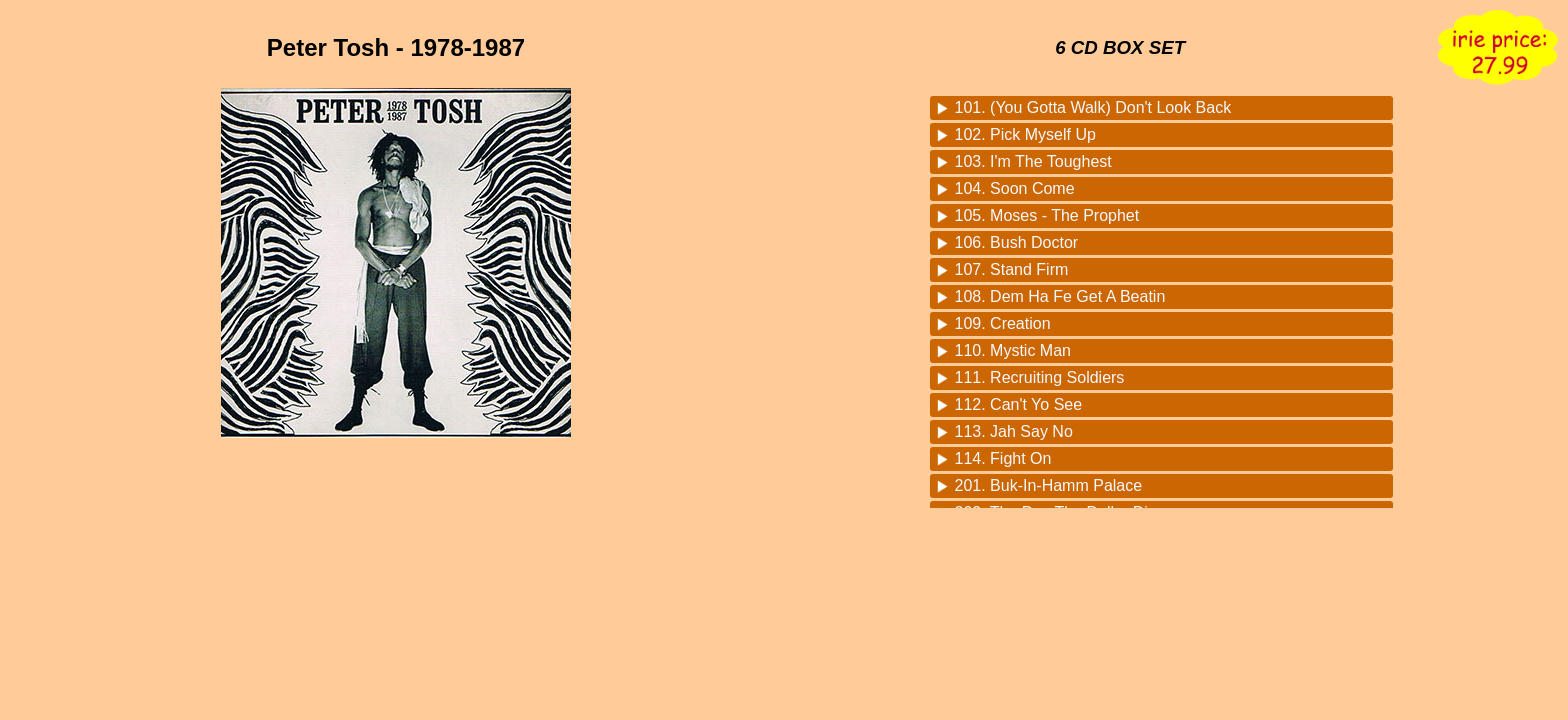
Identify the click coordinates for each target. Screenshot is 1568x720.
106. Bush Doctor (1017, 242)
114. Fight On (1003, 458)
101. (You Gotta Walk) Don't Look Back (1093, 107)
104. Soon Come (1015, 188)
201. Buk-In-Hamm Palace (1049, 485)
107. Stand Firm (1012, 269)
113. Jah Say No (1014, 431)
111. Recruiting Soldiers (1040, 377)
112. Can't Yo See (1019, 404)
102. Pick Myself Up (1025, 134)
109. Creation (1003, 323)
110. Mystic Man (1013, 350)
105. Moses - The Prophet (1047, 215)
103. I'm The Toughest (1033, 161)
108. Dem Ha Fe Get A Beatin (1060, 296)
